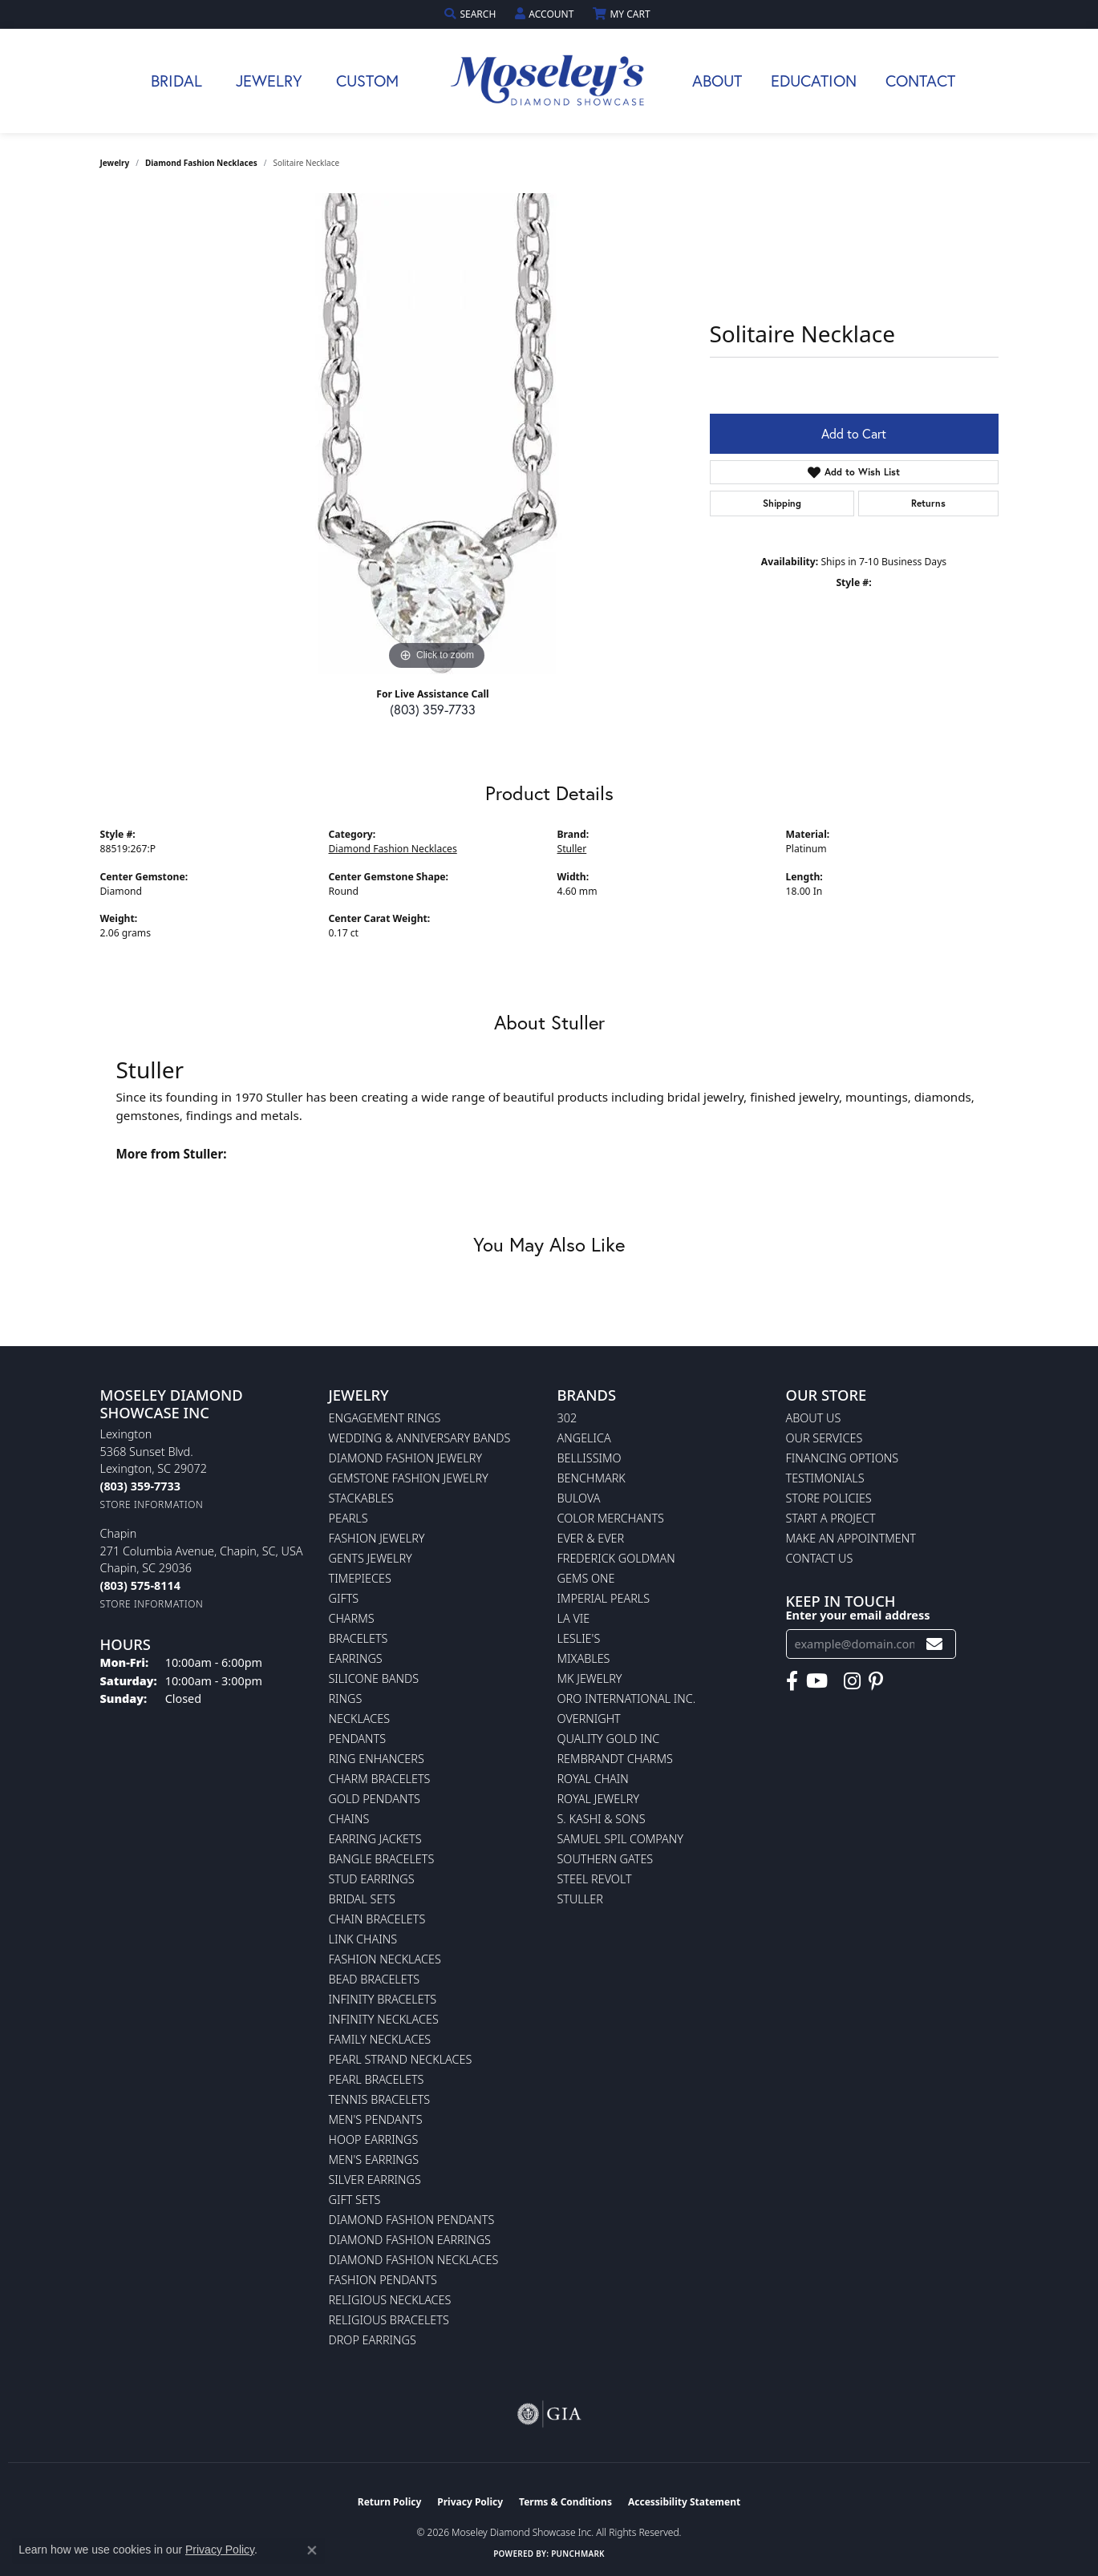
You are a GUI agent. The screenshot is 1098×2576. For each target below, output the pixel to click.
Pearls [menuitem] (348, 1518)
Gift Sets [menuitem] (355, 2199)
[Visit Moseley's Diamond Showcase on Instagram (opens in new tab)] (852, 1681)
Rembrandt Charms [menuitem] (615, 1758)
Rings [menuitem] (346, 1698)
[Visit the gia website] (549, 2414)
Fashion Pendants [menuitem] (383, 2279)
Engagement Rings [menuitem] (385, 1417)
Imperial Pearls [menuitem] (603, 1598)
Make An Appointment (851, 1538)
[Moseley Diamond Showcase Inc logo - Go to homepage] (549, 81)
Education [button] (814, 80)
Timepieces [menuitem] (360, 1578)
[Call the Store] (140, 1486)
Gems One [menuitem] (586, 1578)
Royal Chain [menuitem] (593, 1778)
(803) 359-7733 (433, 709)
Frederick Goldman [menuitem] (616, 1558)
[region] (437, 433)
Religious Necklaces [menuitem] (390, 2299)
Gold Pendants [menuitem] (374, 1798)
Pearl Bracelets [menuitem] (376, 2079)
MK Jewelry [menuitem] (589, 1678)
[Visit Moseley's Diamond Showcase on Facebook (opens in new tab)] (792, 1681)
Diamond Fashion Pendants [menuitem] (412, 2219)
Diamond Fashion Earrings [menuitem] (410, 2239)
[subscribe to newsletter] (934, 1644)
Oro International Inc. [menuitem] (626, 1698)
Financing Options (842, 1458)
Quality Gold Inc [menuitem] (608, 1738)
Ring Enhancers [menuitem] (376, 1758)
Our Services (824, 1438)
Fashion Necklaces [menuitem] (385, 1959)
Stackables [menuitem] (361, 1498)
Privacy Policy (470, 2502)
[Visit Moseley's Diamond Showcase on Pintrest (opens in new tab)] (876, 1681)
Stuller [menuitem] (580, 1899)
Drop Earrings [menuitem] (372, 2340)
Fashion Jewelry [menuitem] (377, 1538)
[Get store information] (152, 1504)
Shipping (782, 503)
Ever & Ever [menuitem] (591, 1538)
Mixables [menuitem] (583, 1658)
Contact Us (819, 1558)
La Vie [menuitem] (573, 1618)
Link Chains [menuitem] (363, 1939)
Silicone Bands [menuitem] (374, 1678)
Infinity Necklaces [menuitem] (384, 2019)
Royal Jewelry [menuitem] (598, 1798)
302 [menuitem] (567, 1417)
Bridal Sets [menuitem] (362, 1899)
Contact (920, 80)
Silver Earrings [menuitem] (375, 2179)
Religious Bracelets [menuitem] (389, 2319)
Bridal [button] (176, 80)
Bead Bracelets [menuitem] (374, 1979)
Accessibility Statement (684, 2502)
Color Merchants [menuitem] (610, 1518)
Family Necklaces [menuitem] (380, 2039)
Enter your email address (858, 1615)
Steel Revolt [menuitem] (594, 1879)
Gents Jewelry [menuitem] (370, 1558)
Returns (928, 503)
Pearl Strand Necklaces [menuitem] (400, 2059)
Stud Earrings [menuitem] (372, 1879)
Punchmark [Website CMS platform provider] (578, 2553)
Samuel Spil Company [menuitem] (620, 1838)
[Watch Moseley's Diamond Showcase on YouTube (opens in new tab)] (817, 1681)
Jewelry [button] (269, 80)
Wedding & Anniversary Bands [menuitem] (420, 1438)
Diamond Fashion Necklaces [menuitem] (414, 2259)
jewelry (115, 162)
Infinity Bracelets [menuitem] (383, 1999)
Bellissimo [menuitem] (589, 1458)
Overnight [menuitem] (589, 1718)
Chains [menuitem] (349, 1818)
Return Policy (390, 2502)
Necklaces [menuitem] (360, 1718)
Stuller (572, 848)
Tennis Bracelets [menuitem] (380, 2099)
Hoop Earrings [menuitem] (374, 2139)
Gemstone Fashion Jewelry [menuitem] (408, 1478)
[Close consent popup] (312, 2550)
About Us (813, 1417)
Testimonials (825, 1478)
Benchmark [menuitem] (591, 1478)
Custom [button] (367, 80)
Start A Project (831, 1518)
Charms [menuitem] (352, 1618)
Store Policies (829, 1498)
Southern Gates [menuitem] (605, 1858)
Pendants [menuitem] (358, 1738)
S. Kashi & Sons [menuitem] (601, 1818)
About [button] (717, 80)
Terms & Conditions (565, 2502)
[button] (471, 14)
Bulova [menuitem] (579, 1498)
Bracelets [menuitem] (358, 1638)
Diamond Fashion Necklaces (201, 162)
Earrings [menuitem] (356, 1658)
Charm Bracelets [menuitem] (380, 1778)
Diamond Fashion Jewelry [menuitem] (405, 1458)
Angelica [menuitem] (584, 1438)
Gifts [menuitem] (344, 1598)
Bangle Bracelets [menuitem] (382, 1858)
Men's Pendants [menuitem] (376, 2119)
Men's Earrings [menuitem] (374, 2159)
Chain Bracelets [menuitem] (377, 1919)
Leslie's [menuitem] (579, 1638)
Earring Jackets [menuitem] (375, 1838)
